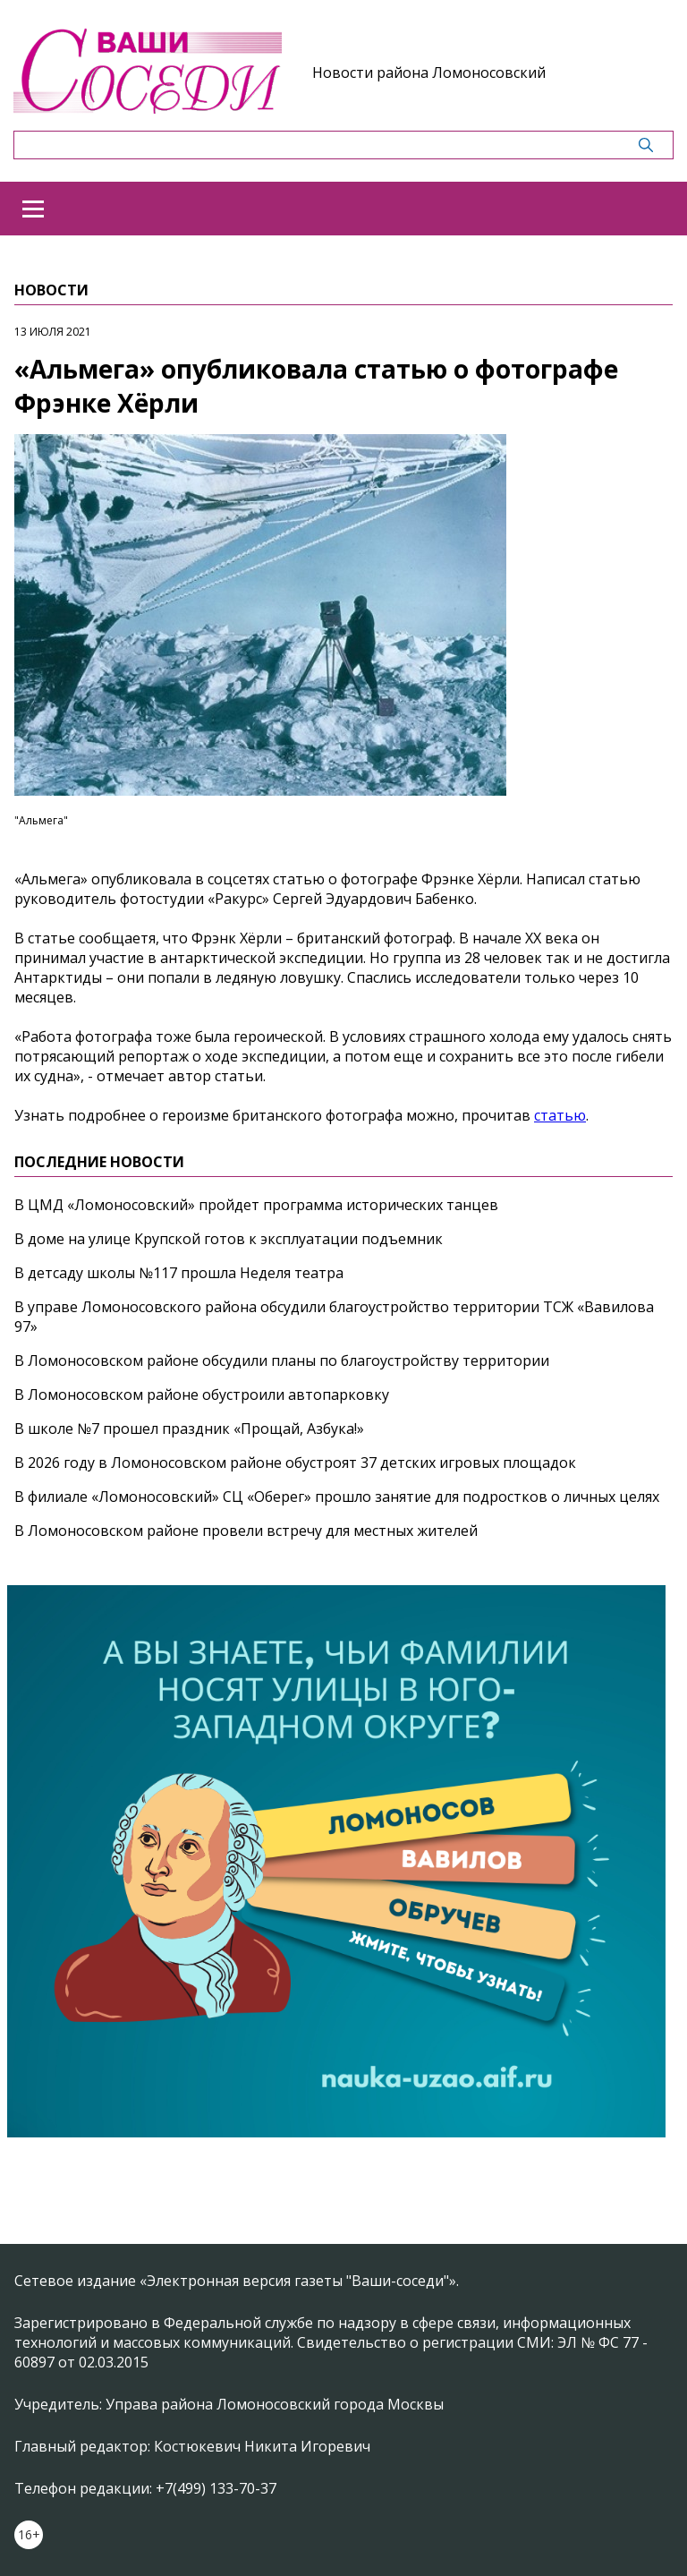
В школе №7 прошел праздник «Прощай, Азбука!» (189, 1428)
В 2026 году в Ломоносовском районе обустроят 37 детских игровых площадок (295, 1462)
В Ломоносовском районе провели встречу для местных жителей (246, 1530)
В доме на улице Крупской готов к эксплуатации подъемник (228, 1239)
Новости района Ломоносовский (429, 72)
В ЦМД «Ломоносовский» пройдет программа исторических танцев (256, 1205)
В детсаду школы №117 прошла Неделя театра (179, 1273)
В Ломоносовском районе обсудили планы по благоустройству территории (281, 1360)
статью (560, 1115)
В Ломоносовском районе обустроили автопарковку (201, 1394)
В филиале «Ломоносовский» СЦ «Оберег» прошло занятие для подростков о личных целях (336, 1496)
